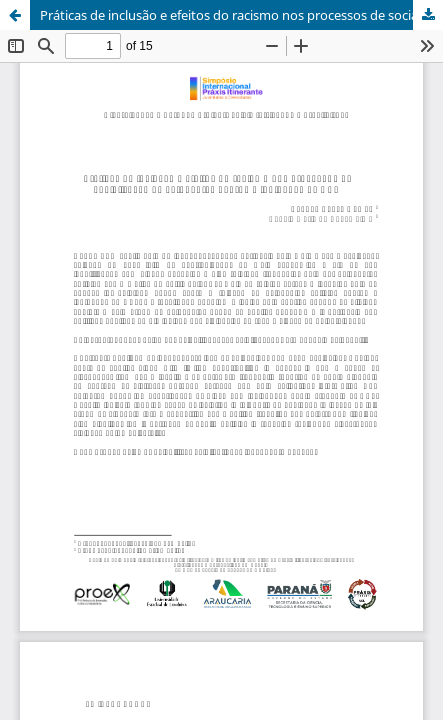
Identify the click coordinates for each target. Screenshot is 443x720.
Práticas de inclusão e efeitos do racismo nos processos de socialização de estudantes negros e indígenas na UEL (241, 15)
